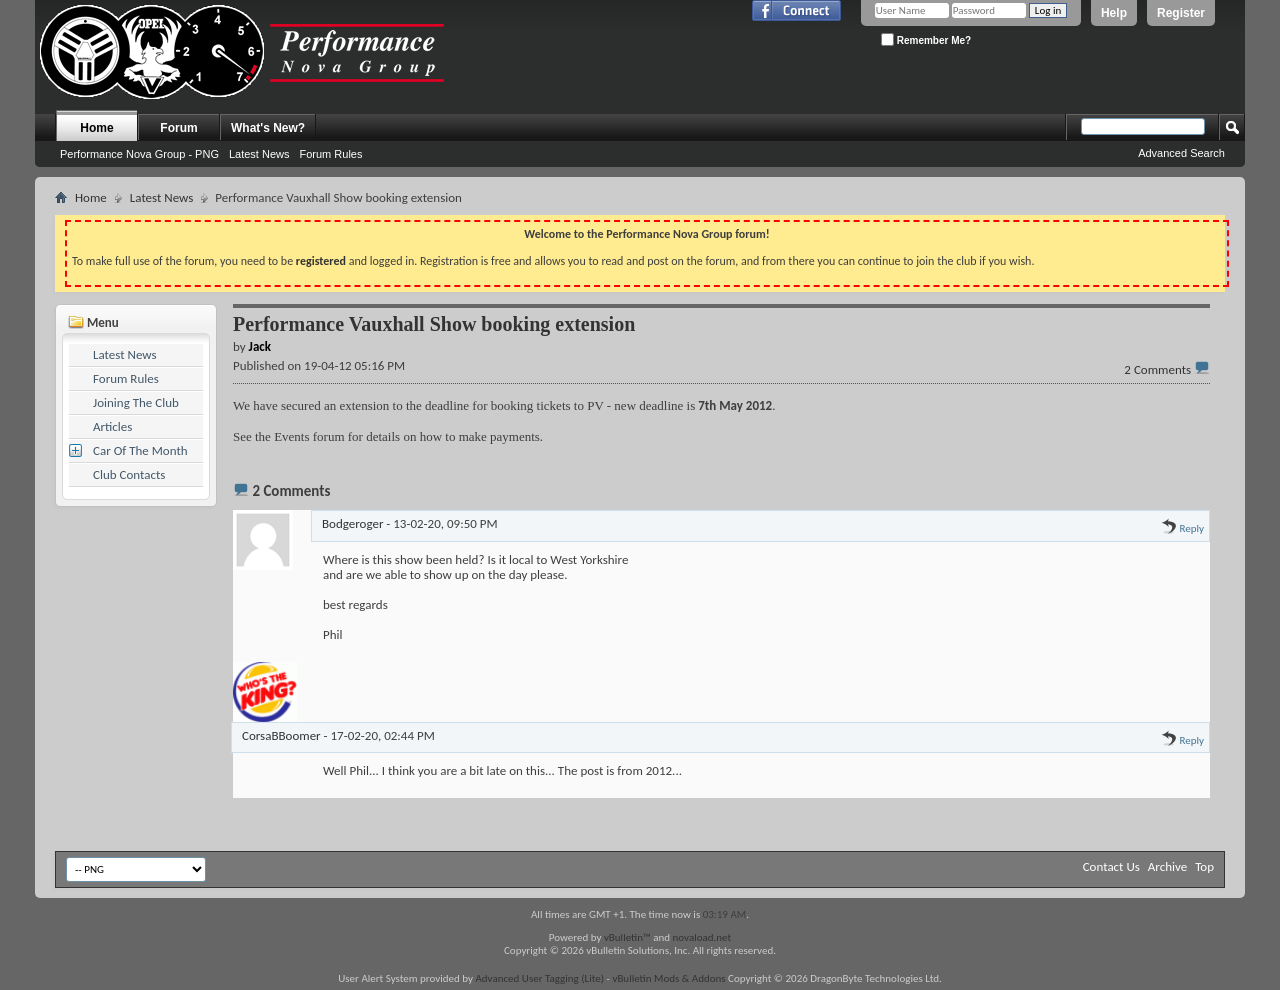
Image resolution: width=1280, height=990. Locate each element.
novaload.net (702, 937)
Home (96, 128)
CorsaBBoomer (281, 735)
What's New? (268, 128)
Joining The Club (136, 402)
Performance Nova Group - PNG (139, 154)
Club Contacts (129, 474)
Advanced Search (1181, 153)
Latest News (259, 154)
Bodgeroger (352, 523)
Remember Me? (926, 39)
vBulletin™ (627, 937)
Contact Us (1111, 866)
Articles (112, 426)
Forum (178, 128)
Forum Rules (330, 154)
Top (1204, 866)
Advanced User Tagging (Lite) (539, 978)
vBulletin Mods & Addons (668, 978)
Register (1181, 13)
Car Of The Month (140, 450)
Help (1114, 13)
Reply (1182, 528)
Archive (1167, 866)
